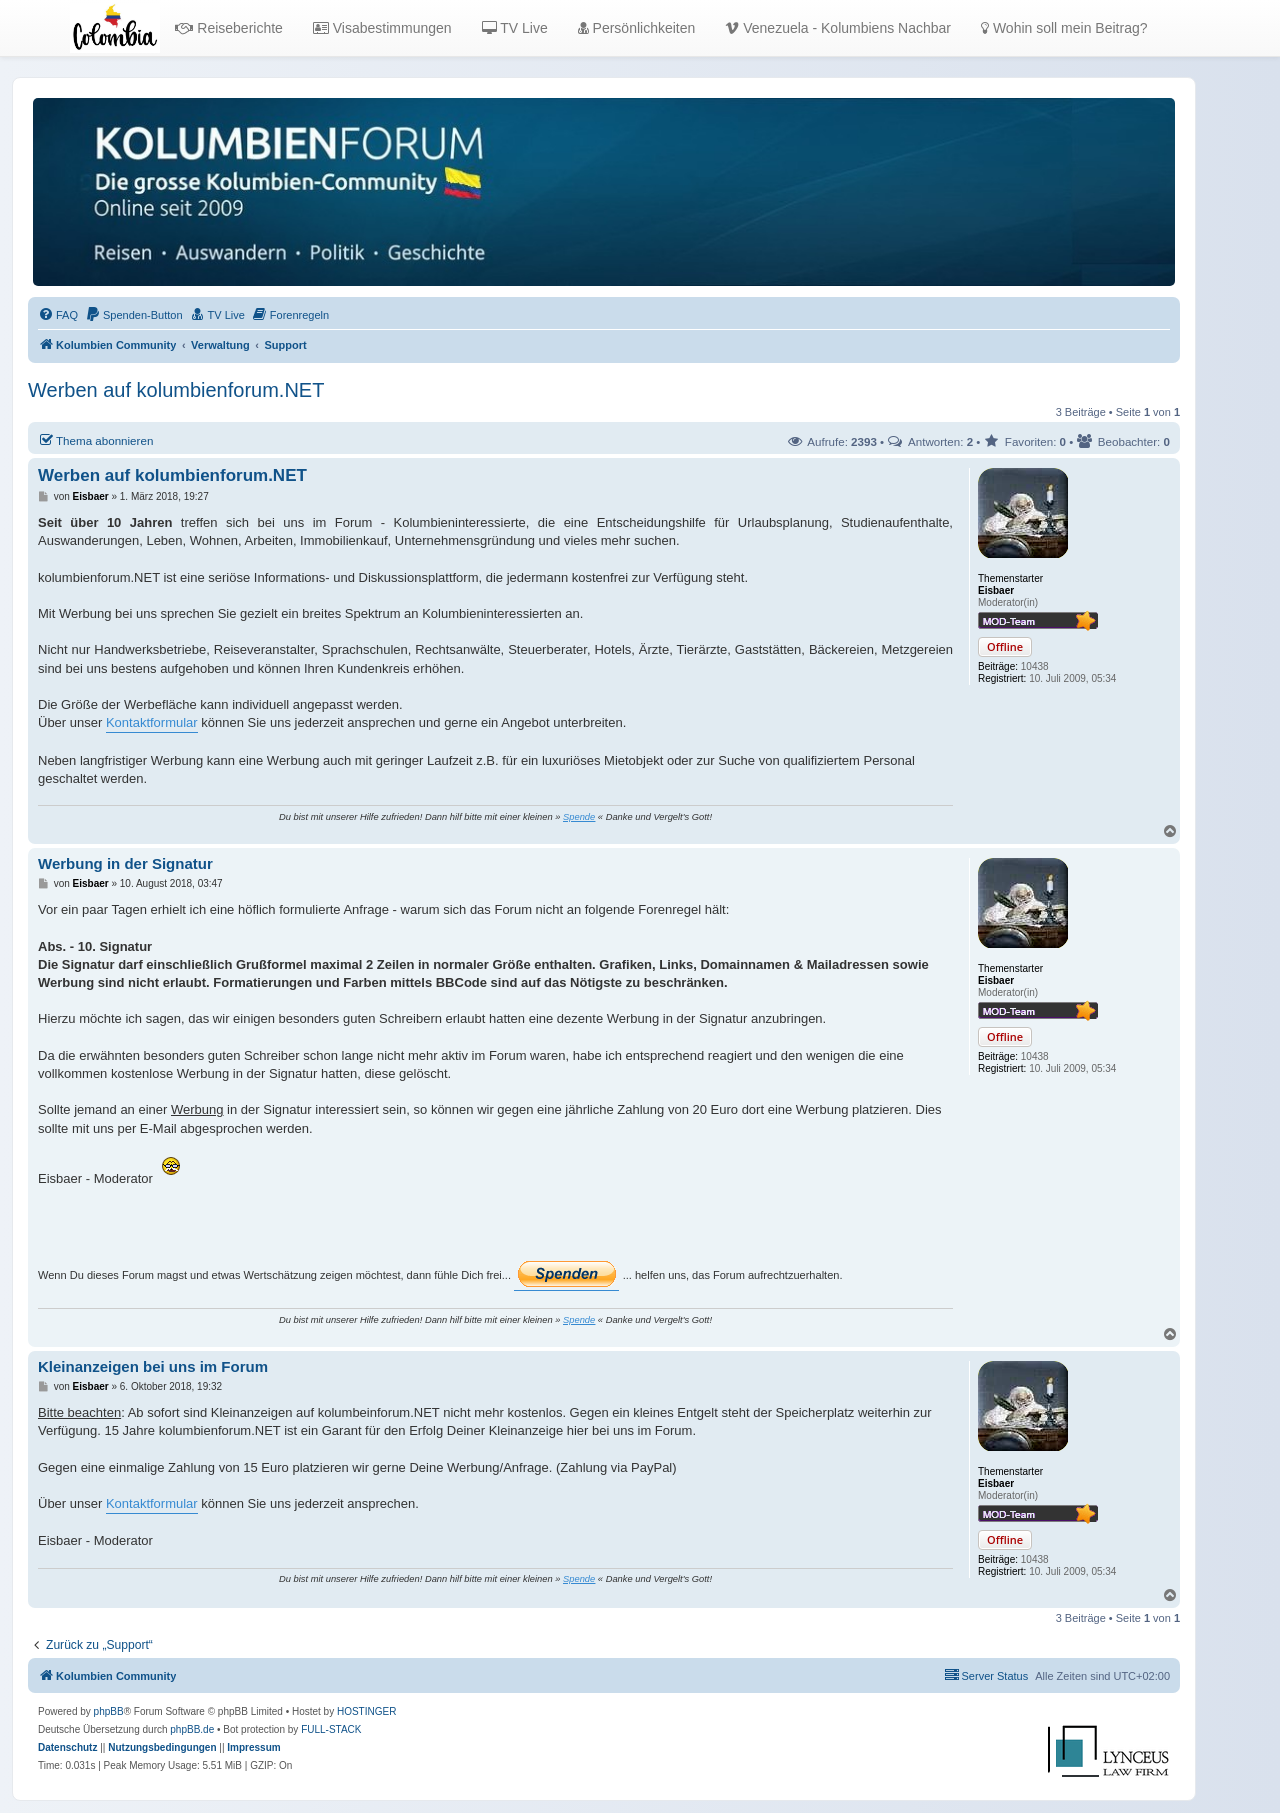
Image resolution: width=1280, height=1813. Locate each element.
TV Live (515, 28)
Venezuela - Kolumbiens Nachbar (838, 28)
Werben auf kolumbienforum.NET (176, 390)
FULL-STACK (331, 1729)
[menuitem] (58, 315)
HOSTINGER (366, 1711)
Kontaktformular (152, 722)
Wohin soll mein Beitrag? (1064, 28)
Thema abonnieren (95, 440)
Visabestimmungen (382, 28)
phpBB (109, 1711)
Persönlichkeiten (637, 28)
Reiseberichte (229, 28)
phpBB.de (192, 1729)
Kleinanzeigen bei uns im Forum (153, 1366)
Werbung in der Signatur (125, 863)
